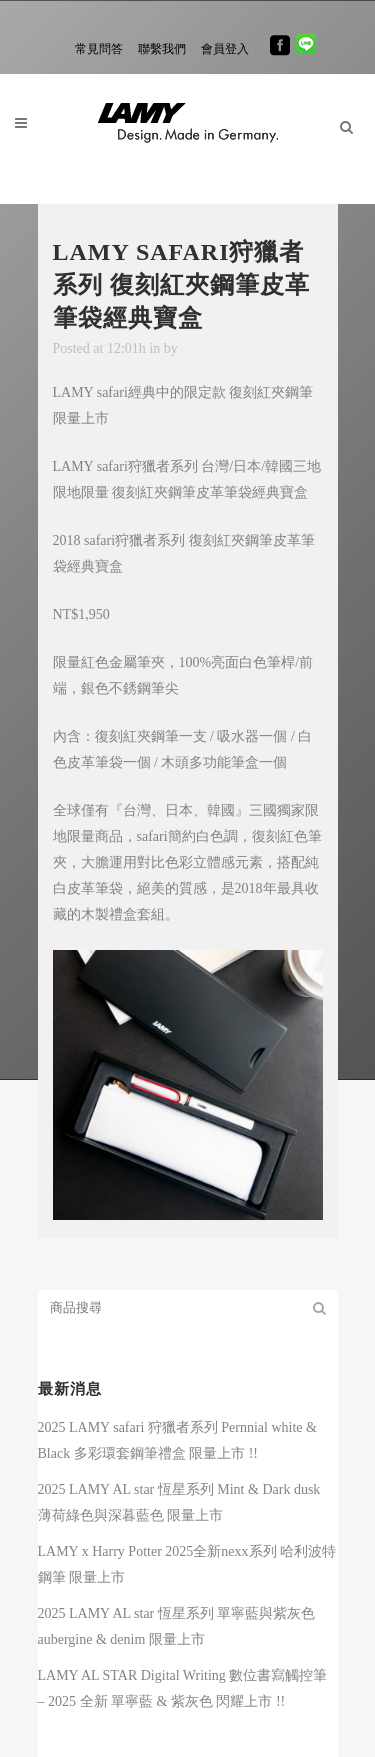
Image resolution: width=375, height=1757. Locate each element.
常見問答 (99, 49)
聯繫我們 (162, 49)
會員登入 (225, 49)
